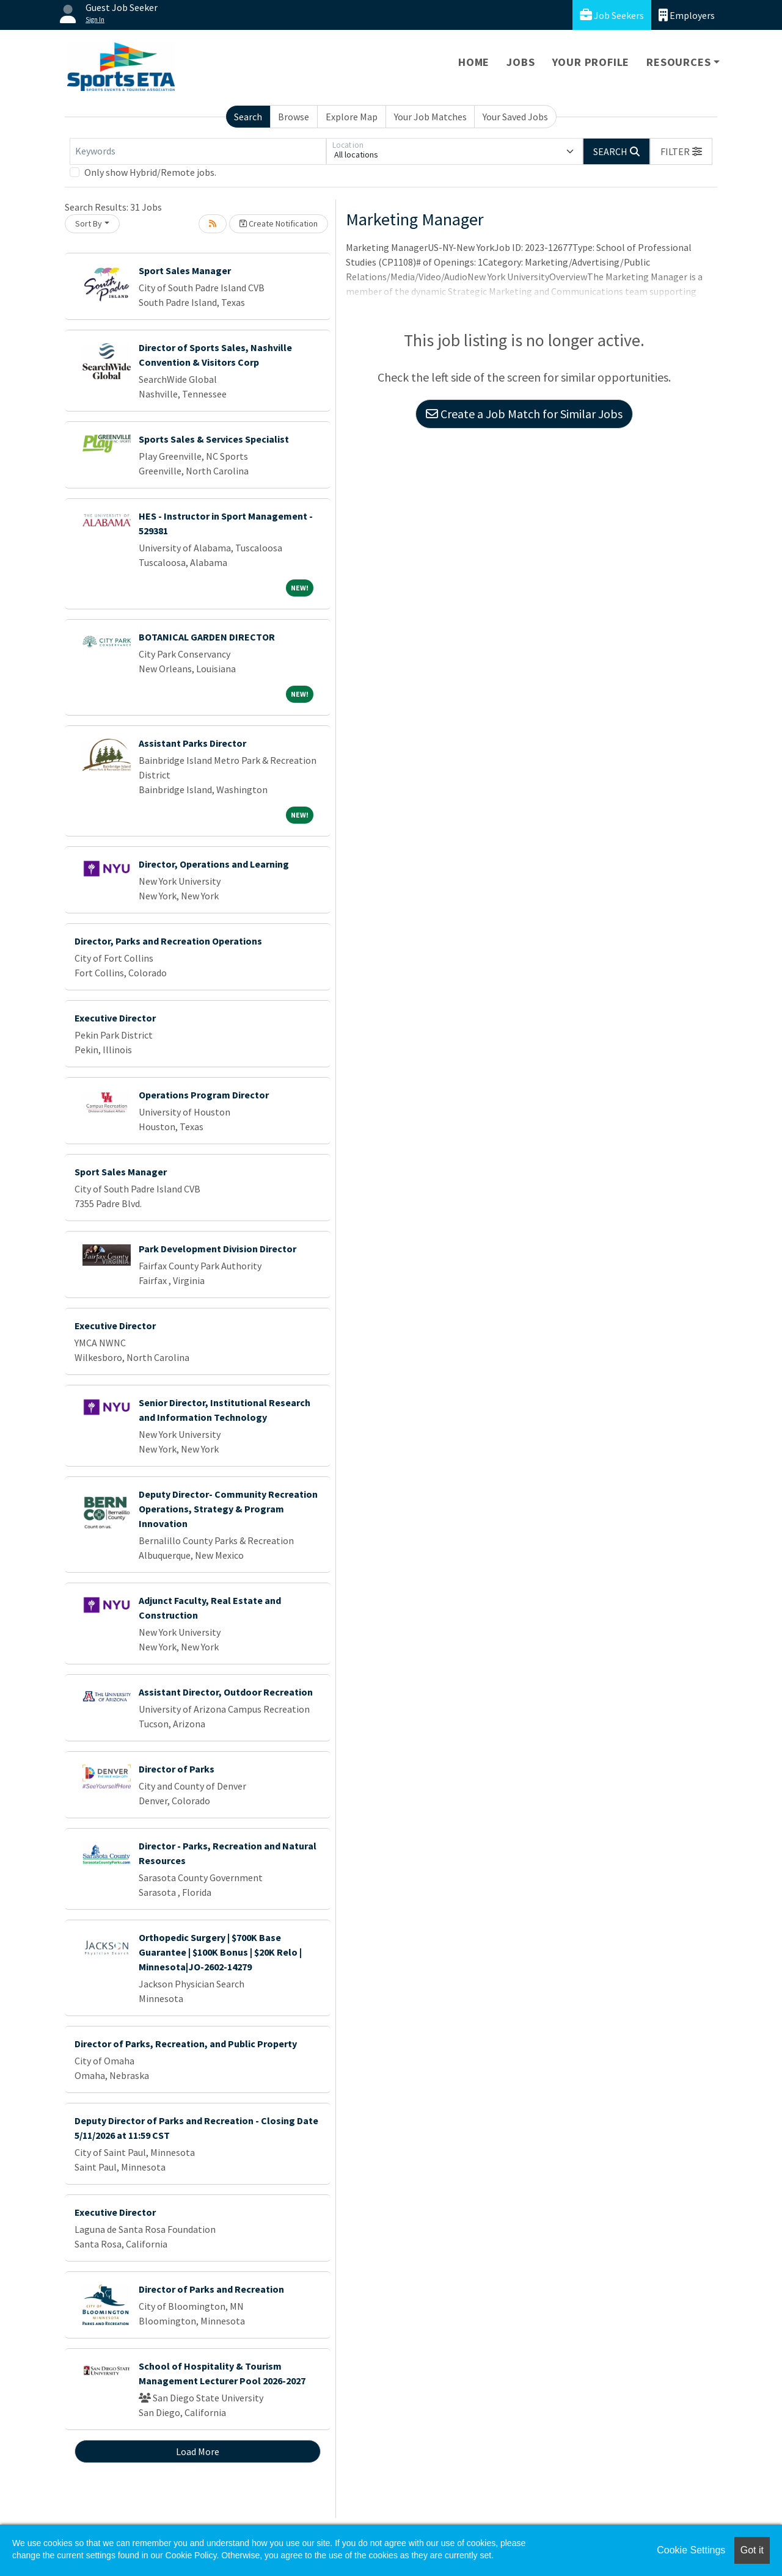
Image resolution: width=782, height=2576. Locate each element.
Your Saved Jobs (515, 117)
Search (248, 117)
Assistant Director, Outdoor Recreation (226, 1692)
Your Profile (591, 62)
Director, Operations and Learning (214, 864)
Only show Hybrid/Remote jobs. (150, 172)
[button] (681, 151)
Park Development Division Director (217, 1249)
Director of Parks (176, 1769)
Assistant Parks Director (192, 743)
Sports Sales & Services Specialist (214, 439)
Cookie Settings (691, 2550)
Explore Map (352, 117)
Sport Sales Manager (185, 270)
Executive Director (115, 1018)
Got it (752, 2550)
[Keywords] (198, 151)
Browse (293, 117)
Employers (687, 15)
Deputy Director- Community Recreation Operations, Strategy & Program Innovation (228, 1508)
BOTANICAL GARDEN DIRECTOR (207, 637)
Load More (197, 2451)
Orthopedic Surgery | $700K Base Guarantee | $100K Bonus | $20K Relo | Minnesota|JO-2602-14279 (220, 1952)
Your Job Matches (430, 117)
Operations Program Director (204, 1095)
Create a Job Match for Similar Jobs (524, 413)
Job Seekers (612, 15)
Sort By (88, 223)
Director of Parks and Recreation (211, 2289)
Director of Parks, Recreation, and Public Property (186, 2043)
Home (473, 62)
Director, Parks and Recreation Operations (168, 941)
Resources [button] (678, 62)
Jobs (520, 62)
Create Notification (278, 223)
